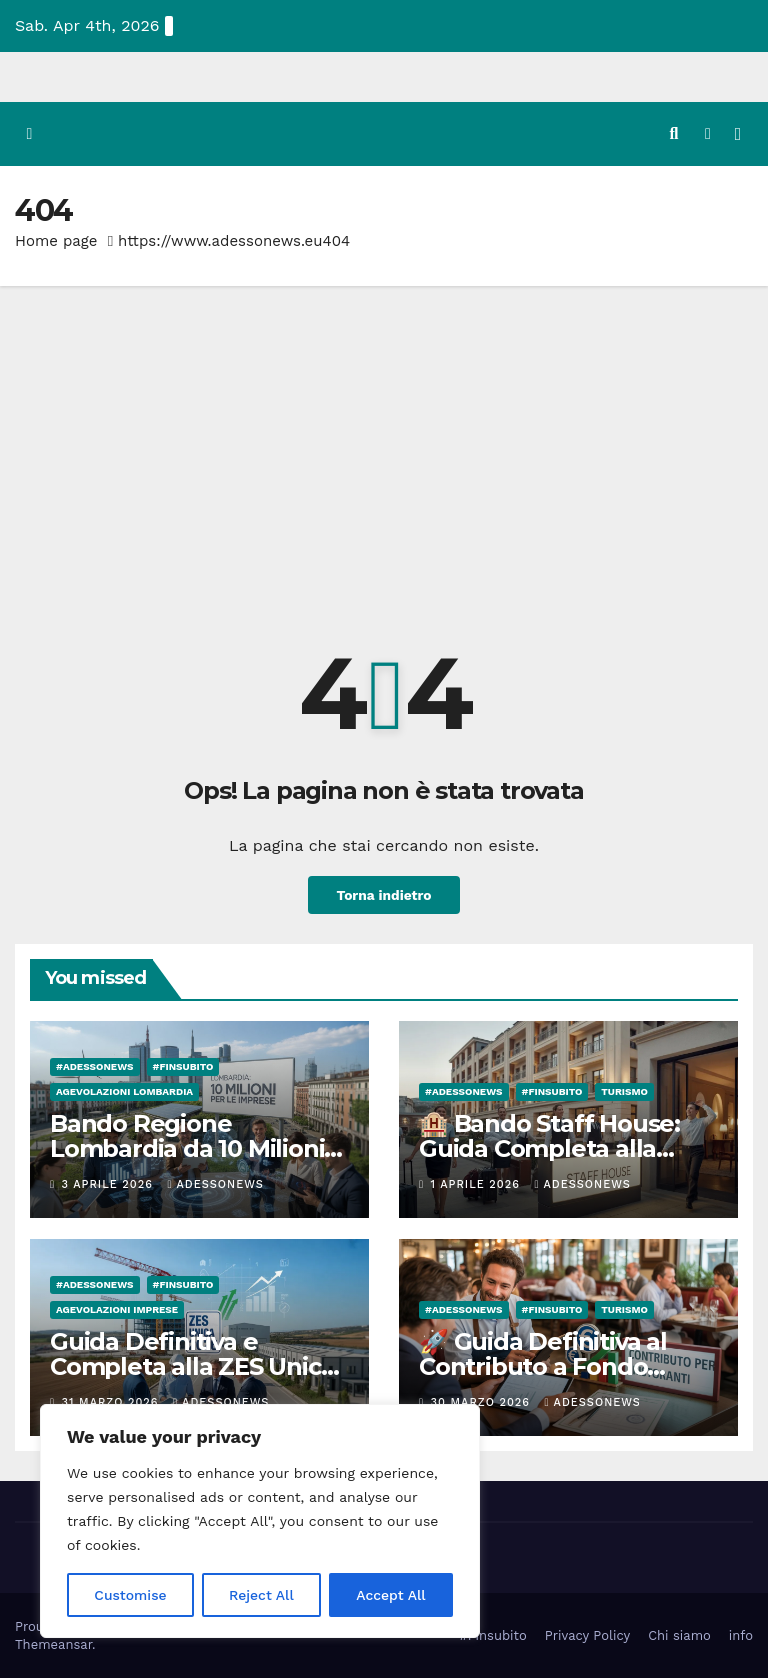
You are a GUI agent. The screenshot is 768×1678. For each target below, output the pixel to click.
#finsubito (183, 1065)
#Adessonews (95, 1065)
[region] (260, 1521)
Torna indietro (384, 894)
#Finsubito (492, 1634)
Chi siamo (679, 1634)
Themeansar (53, 1643)
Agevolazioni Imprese (117, 1308)
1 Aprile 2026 (478, 1183)
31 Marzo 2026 (112, 1401)
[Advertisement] (384, 435)
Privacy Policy (587, 1634)
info (741, 1634)
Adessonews (215, 1183)
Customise (130, 1595)
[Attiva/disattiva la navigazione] (738, 133)
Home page (56, 240)
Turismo (624, 1090)
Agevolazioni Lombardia (124, 1090)
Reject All (261, 1595)
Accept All (391, 1595)
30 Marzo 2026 (483, 1401)
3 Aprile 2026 (110, 1183)
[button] (673, 133)
